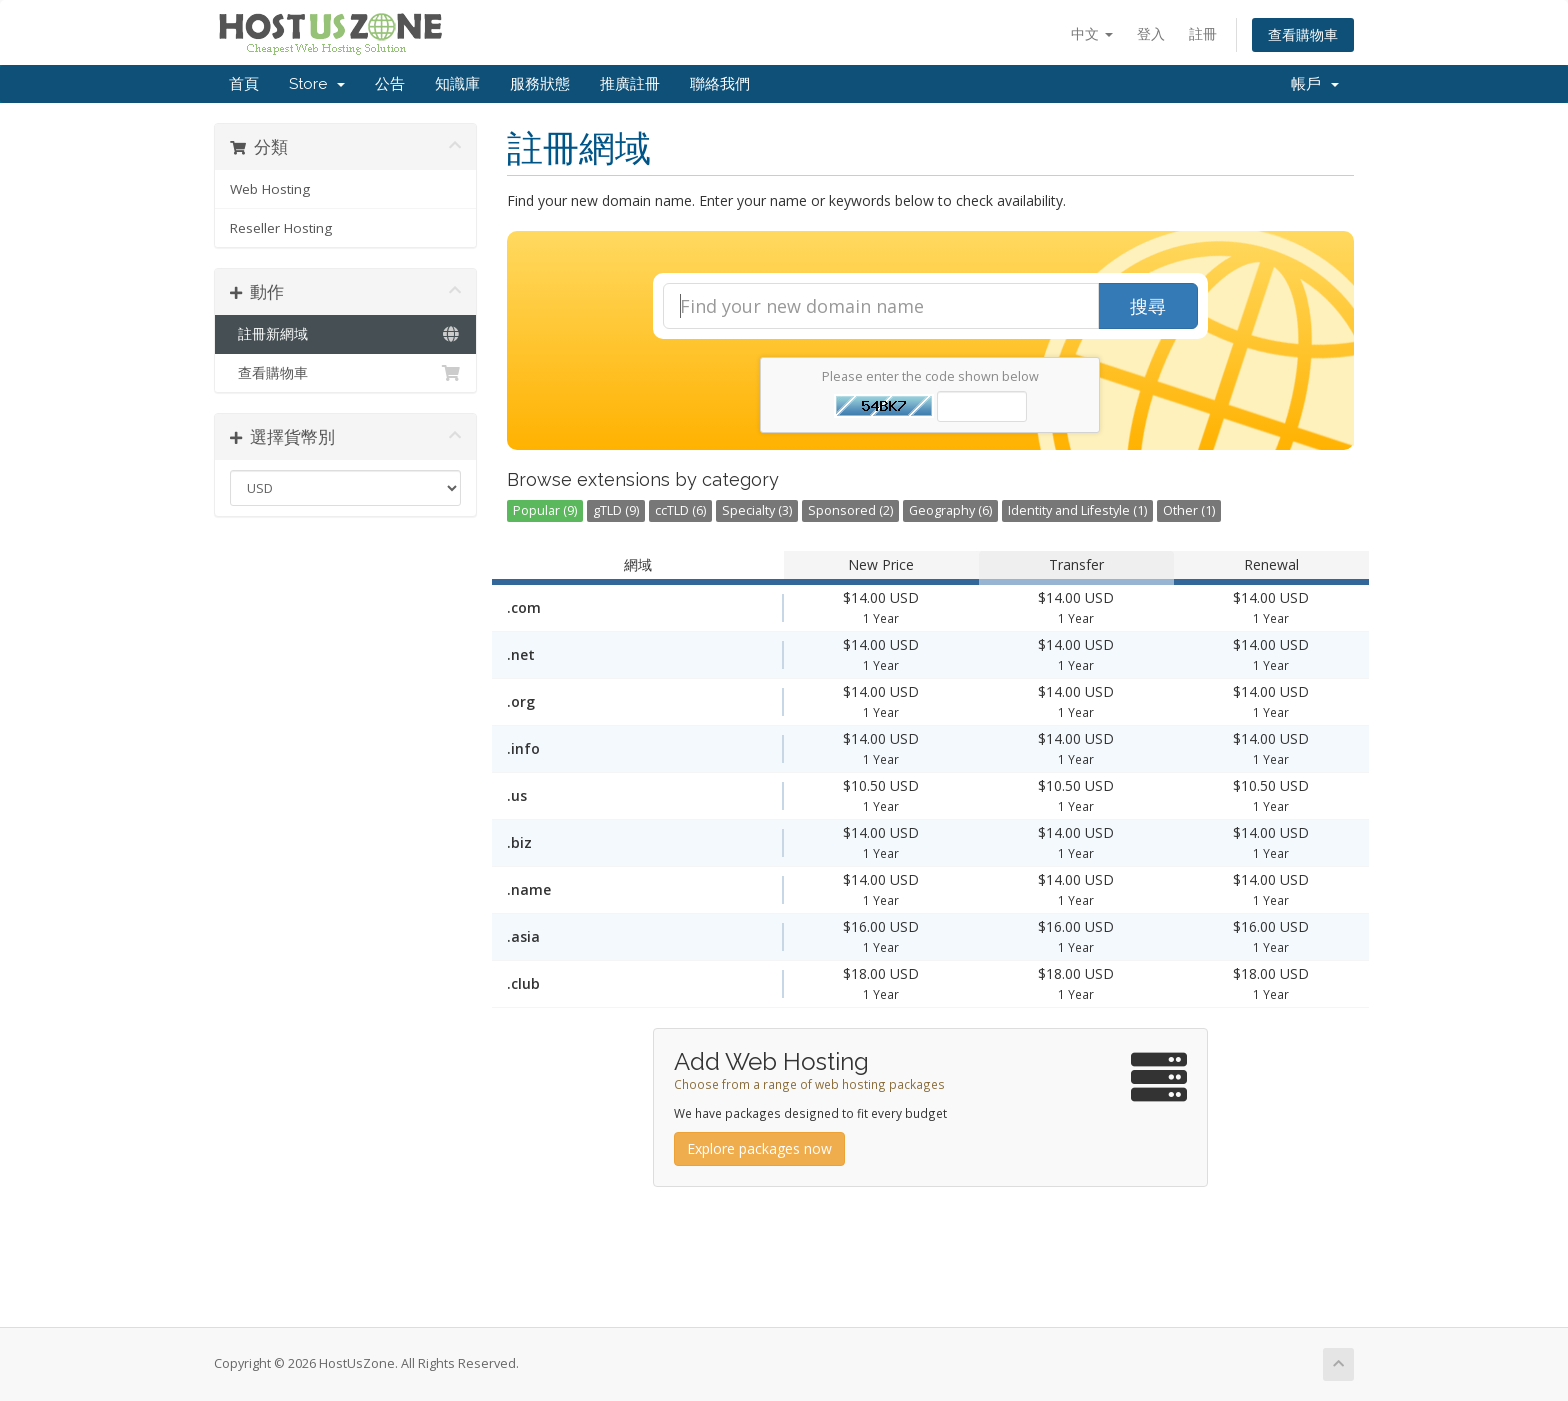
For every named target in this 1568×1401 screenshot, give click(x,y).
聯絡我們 (720, 84)
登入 (1151, 33)
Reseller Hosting (281, 228)
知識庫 (457, 84)
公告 (390, 84)
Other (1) (1189, 510)
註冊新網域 (345, 334)
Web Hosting (270, 189)
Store (317, 84)
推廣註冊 (630, 84)
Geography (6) (950, 510)
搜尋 (1148, 306)
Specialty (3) (757, 510)
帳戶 (1315, 84)
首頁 (244, 84)
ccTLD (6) (680, 510)
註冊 (1203, 33)
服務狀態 (540, 84)
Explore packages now (759, 1148)
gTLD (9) (616, 510)
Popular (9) (545, 510)
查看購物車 (1303, 34)
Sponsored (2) (850, 510)
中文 (1092, 33)
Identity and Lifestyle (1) (1077, 510)
